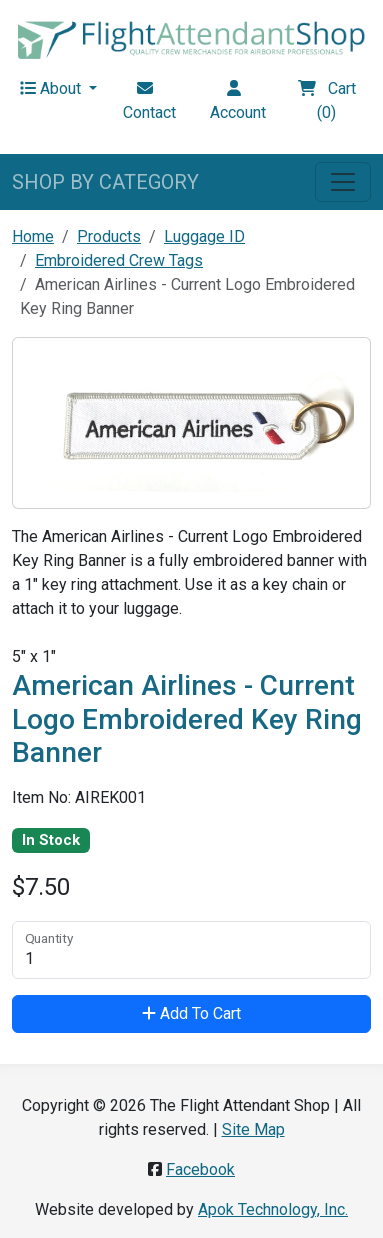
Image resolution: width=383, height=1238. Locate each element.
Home (33, 236)
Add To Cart (191, 1013)
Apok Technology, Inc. (273, 1209)
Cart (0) (327, 100)
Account (238, 100)
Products (109, 236)
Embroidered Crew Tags (119, 260)
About (52, 88)
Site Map (253, 1129)
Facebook (200, 1169)
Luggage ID (204, 236)
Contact (149, 100)
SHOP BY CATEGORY (105, 182)
